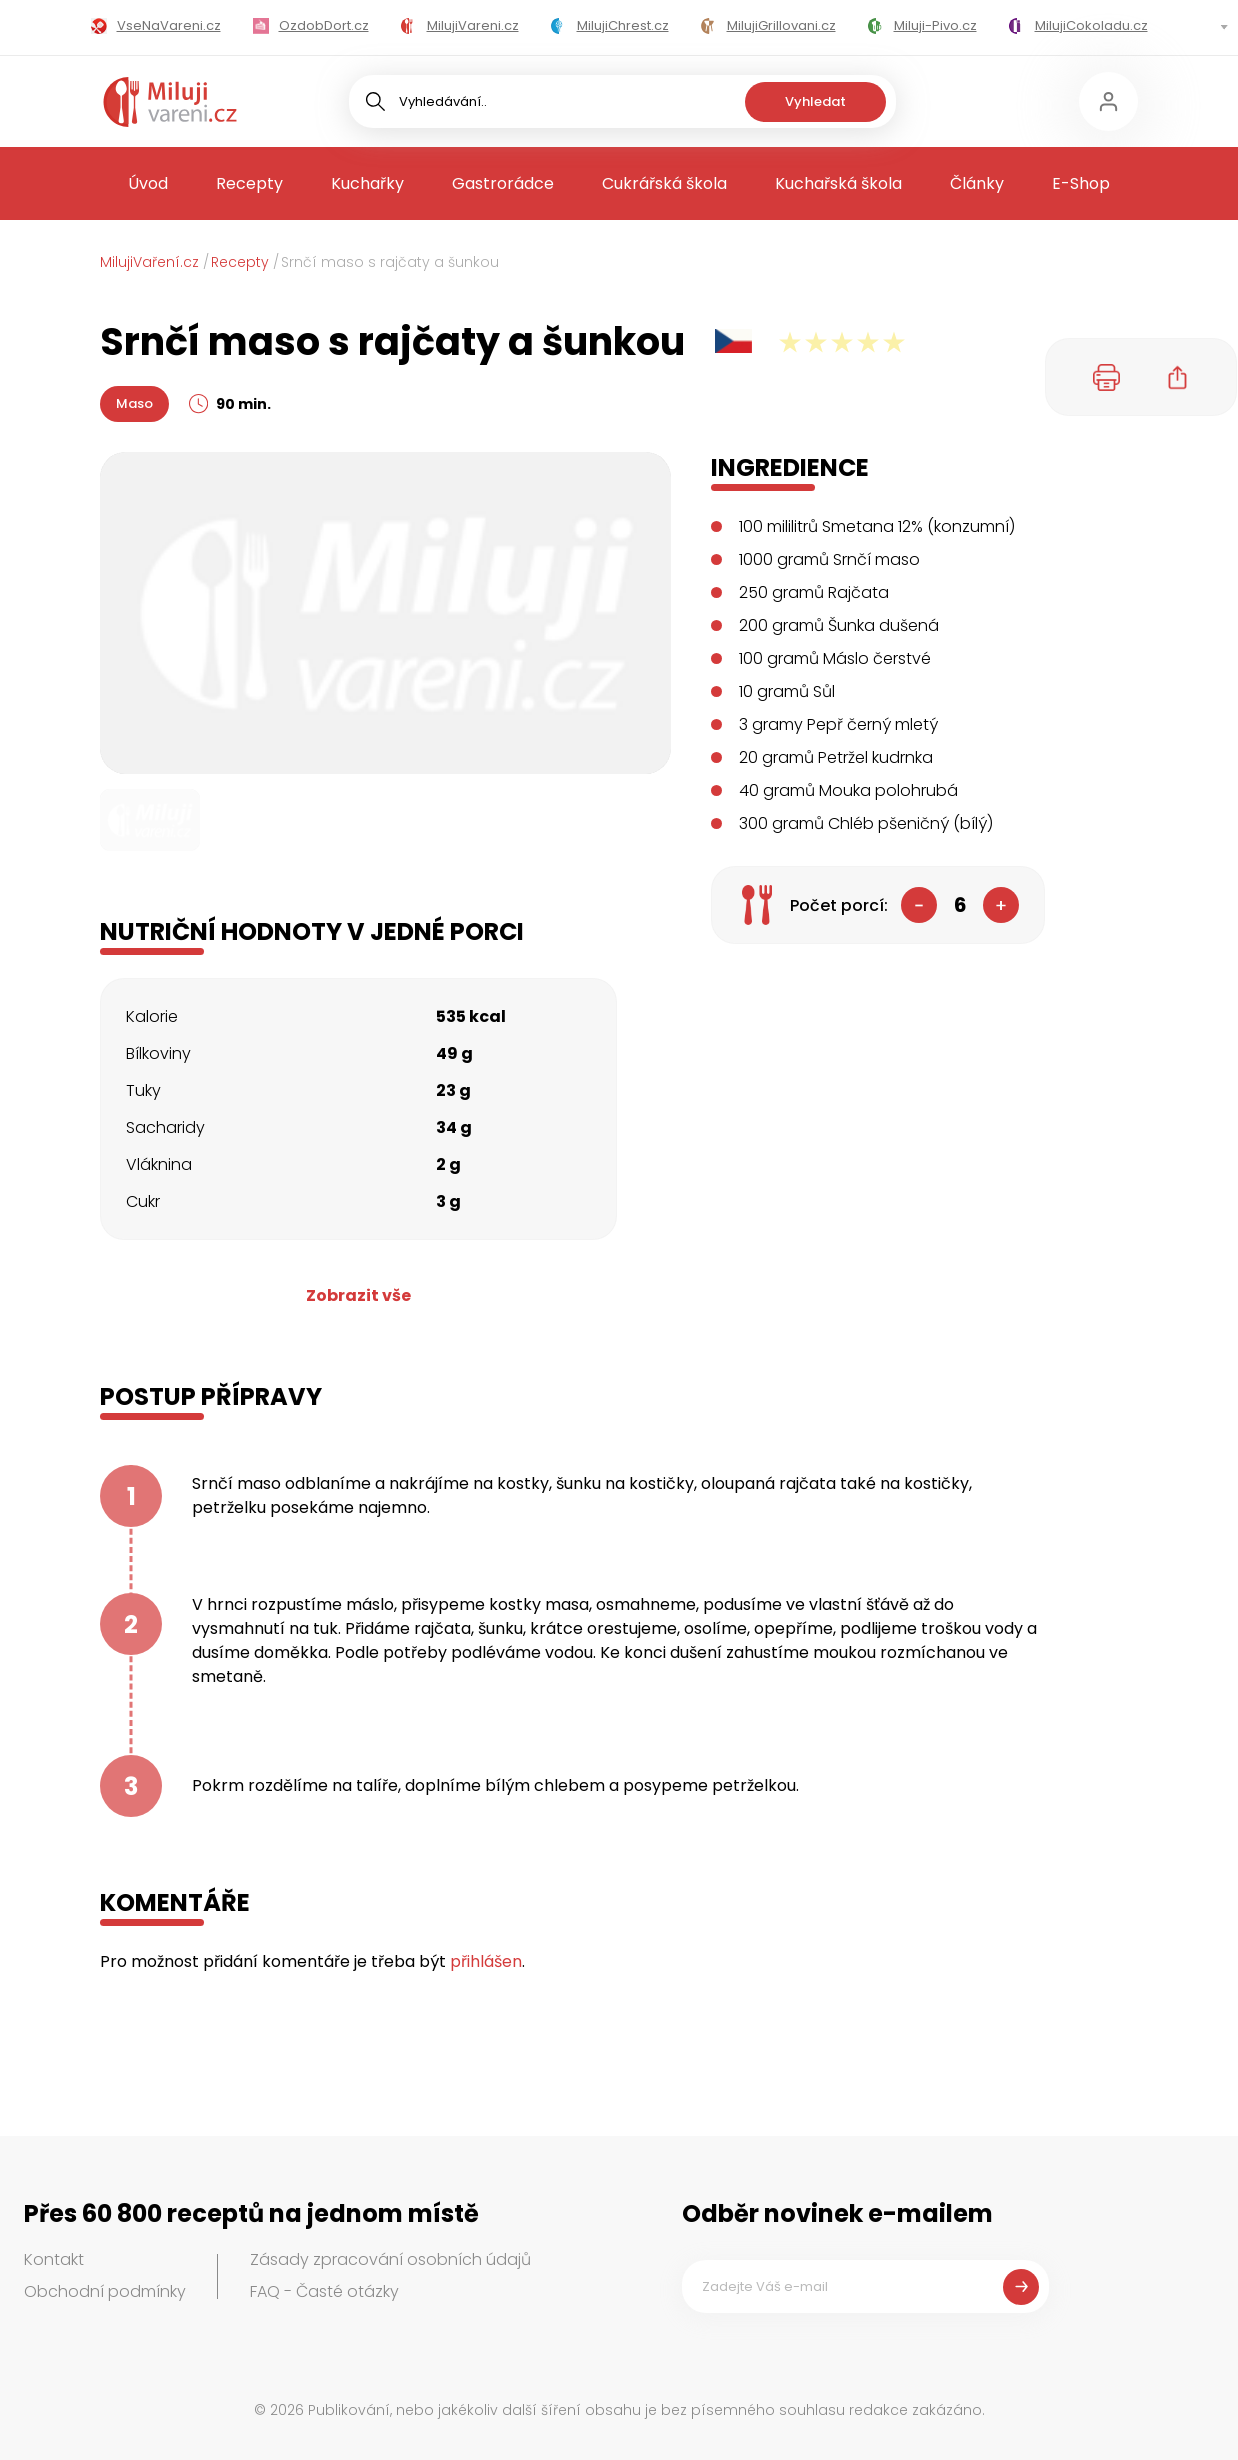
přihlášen (486, 1961)
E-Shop (1081, 183)
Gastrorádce (503, 183)
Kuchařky (367, 183)
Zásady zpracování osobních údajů (390, 2259)
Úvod (148, 183)
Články (977, 183)
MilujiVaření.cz (149, 262)
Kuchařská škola (838, 183)
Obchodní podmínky (105, 2291)
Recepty (249, 183)
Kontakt (54, 2259)
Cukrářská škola (664, 183)
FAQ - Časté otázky (324, 2291)
